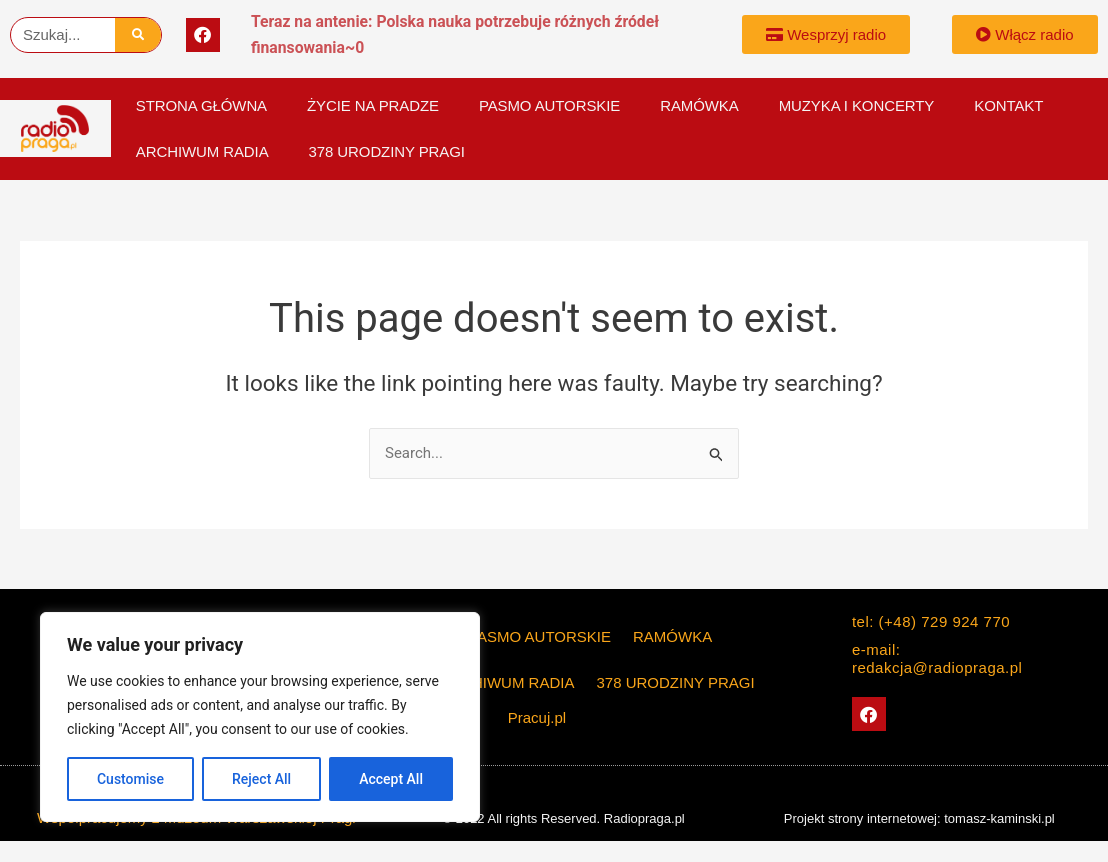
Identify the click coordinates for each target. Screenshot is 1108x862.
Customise (130, 779)
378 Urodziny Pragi (387, 151)
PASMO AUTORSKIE (549, 105)
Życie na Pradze (373, 105)
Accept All (391, 779)
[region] (260, 717)
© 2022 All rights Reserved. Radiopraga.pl (563, 818)
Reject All (261, 779)
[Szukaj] (138, 35)
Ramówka (699, 105)
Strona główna (201, 105)
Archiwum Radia (202, 151)
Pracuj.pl (537, 717)
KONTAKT (1008, 105)
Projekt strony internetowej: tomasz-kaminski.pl (919, 818)
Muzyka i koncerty (857, 105)
